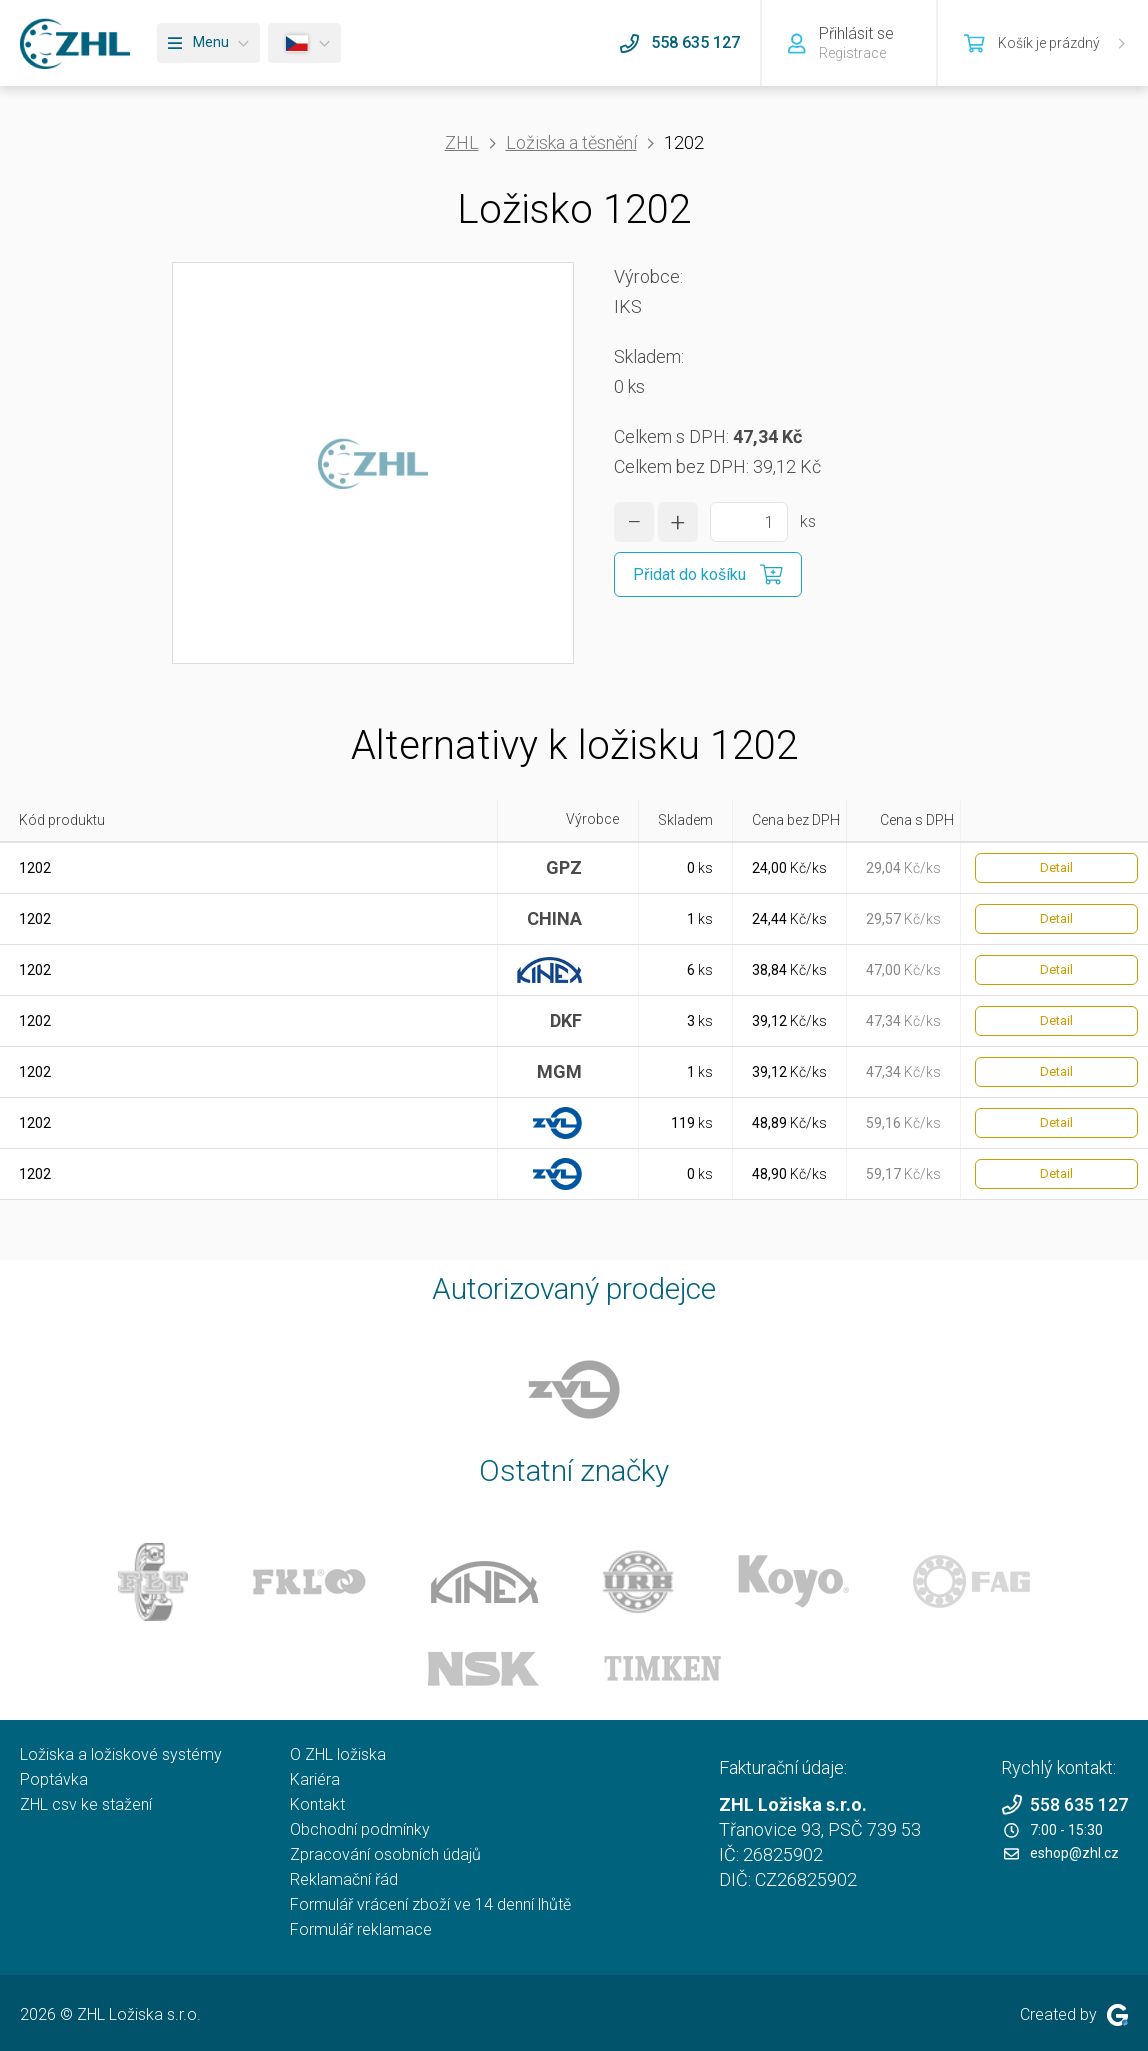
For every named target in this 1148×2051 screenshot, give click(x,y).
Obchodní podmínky (360, 1829)
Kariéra (315, 1779)
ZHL (462, 142)
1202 (35, 868)
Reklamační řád (344, 1879)
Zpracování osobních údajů (385, 1854)
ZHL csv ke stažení (86, 1804)
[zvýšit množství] (678, 522)
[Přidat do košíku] (708, 574)
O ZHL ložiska (338, 1754)
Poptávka (54, 1779)
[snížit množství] (634, 522)
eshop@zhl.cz (1061, 1853)
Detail (1056, 867)
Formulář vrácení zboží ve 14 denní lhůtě (430, 1904)
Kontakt (317, 1804)
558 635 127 (1064, 1804)
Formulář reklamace (361, 1929)
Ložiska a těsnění (571, 142)
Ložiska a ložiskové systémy (121, 1754)
